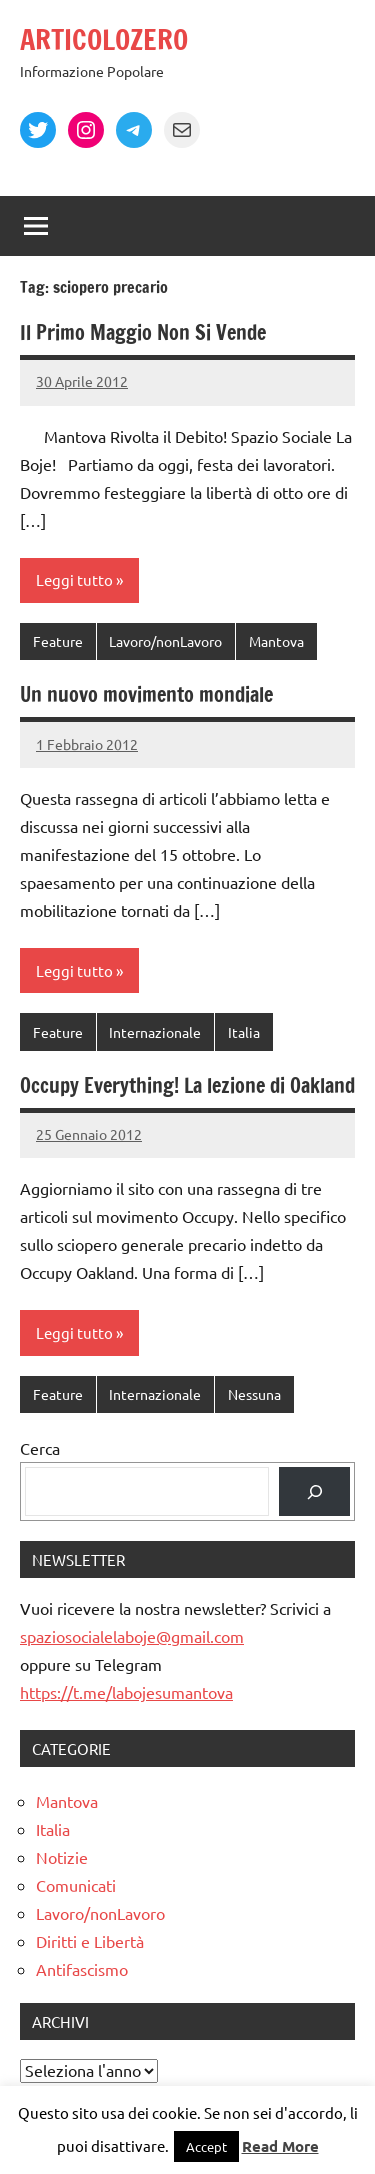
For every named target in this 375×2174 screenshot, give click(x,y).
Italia (244, 1032)
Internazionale (155, 1032)
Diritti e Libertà (90, 1941)
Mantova (276, 641)
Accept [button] (206, 2146)
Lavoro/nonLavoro (165, 641)
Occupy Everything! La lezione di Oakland (187, 1085)
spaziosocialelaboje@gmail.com (132, 1636)
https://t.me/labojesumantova (126, 1692)
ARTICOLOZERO (104, 39)
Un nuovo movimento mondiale (146, 694)
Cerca (40, 1448)
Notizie (62, 1857)
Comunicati (76, 1885)
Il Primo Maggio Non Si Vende (143, 332)
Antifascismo (82, 1969)
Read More (280, 2146)
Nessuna (254, 1394)
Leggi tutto (74, 579)
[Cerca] (314, 1491)
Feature (58, 641)
